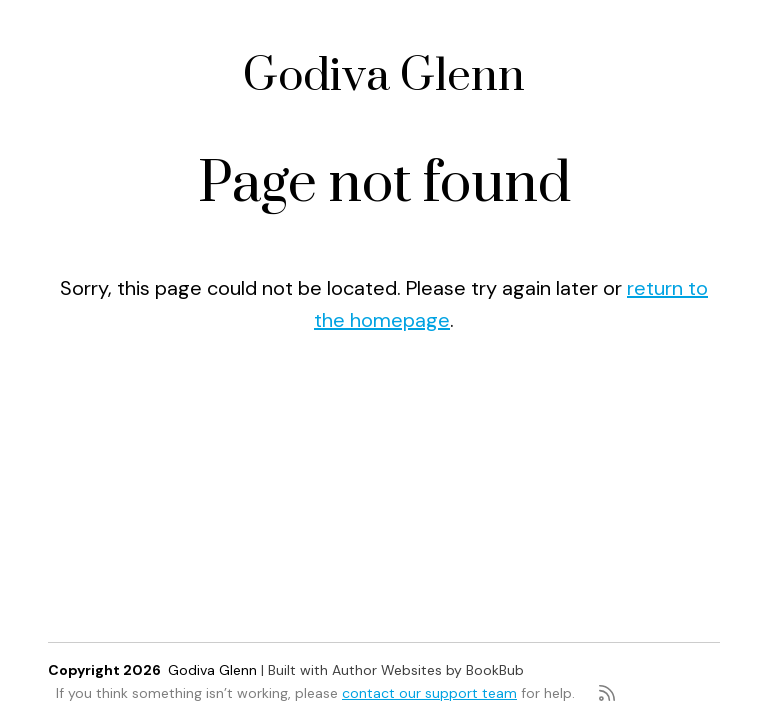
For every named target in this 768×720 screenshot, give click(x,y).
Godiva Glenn (384, 76)
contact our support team (429, 693)
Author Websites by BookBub (428, 670)
